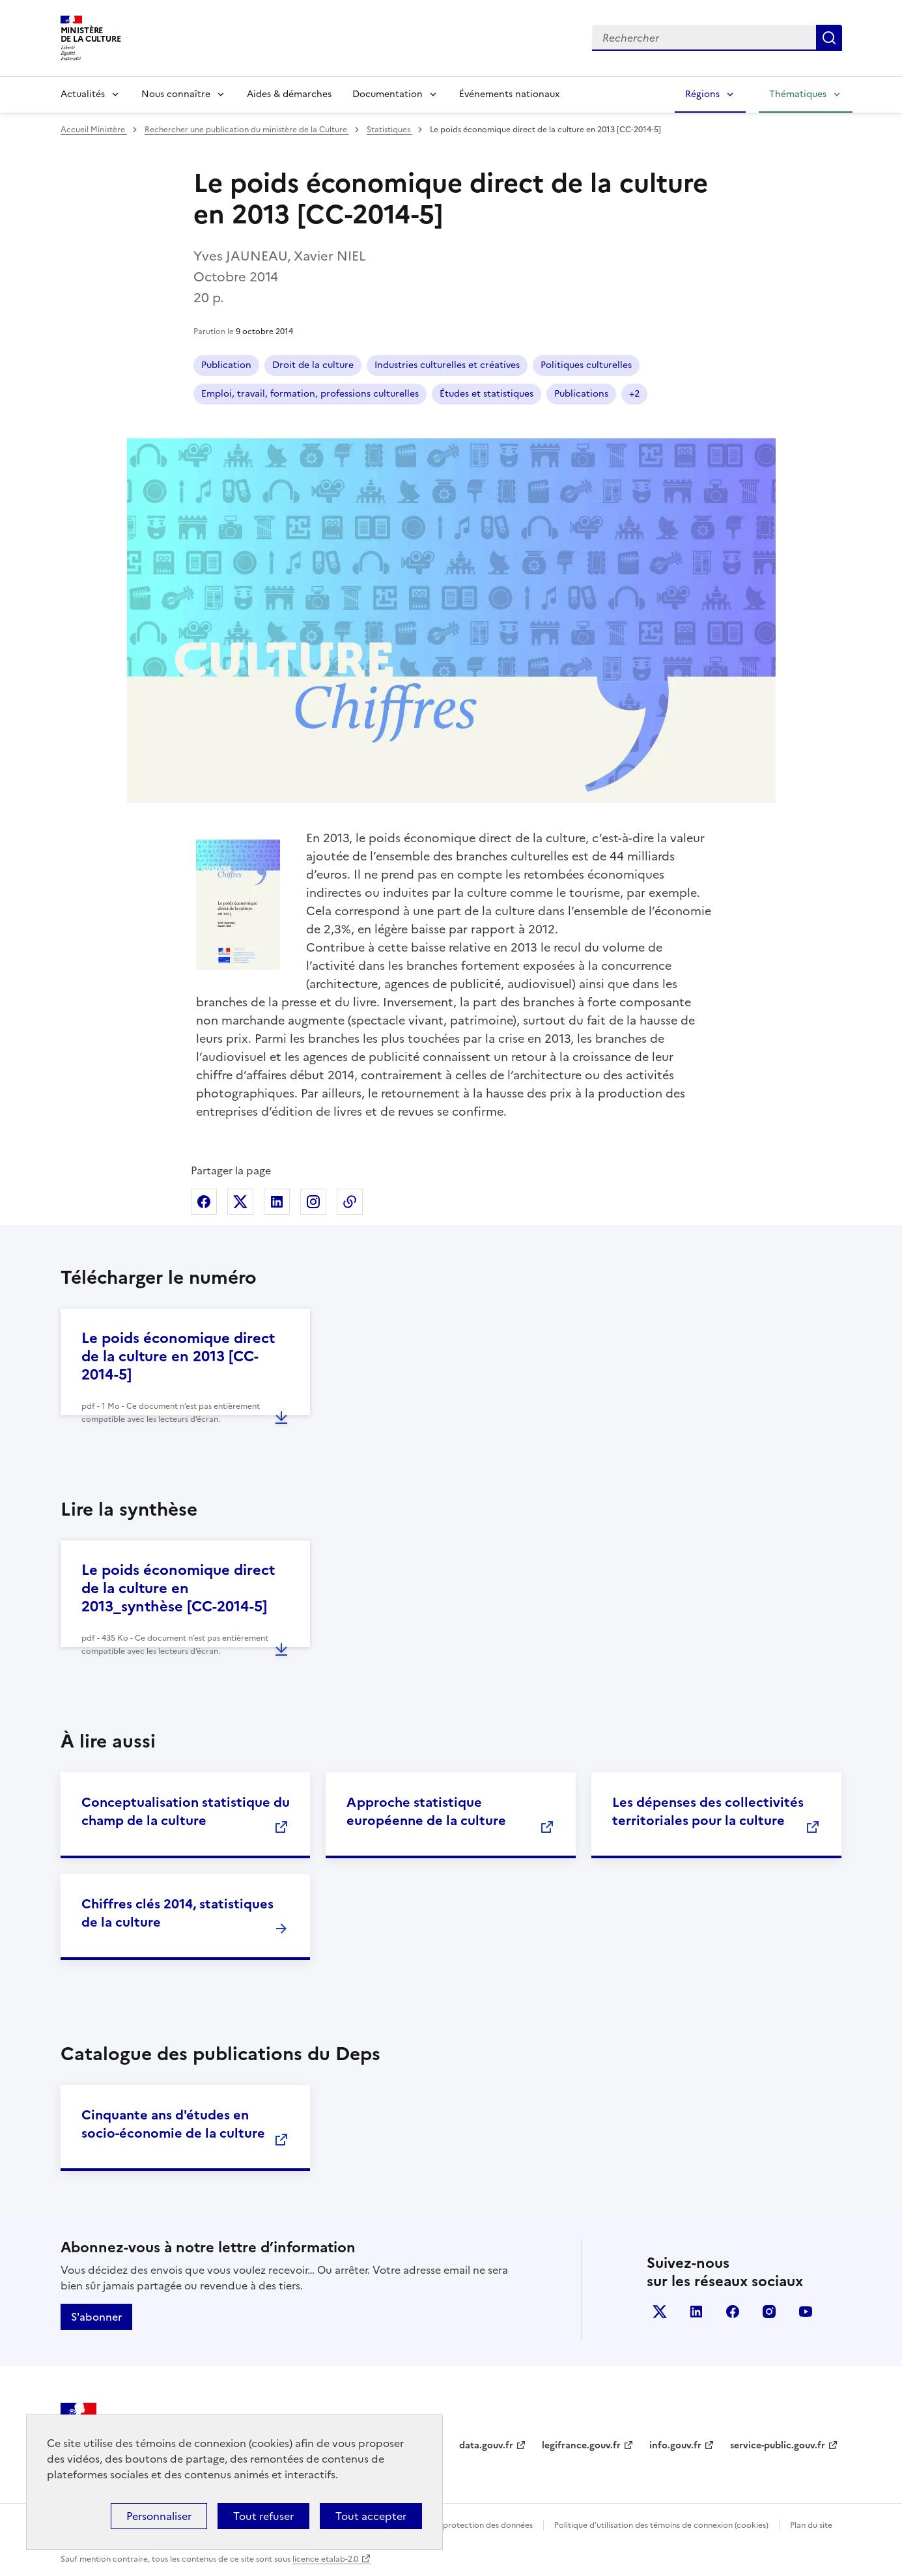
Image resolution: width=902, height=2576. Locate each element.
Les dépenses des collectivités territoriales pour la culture (708, 1811)
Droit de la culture (313, 365)
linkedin (696, 2312)
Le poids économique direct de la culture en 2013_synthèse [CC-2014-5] (178, 1588)
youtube (806, 2312)
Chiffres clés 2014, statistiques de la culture (177, 1913)
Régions (702, 94)
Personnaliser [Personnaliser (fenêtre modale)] (158, 2516)
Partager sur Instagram (313, 1202)
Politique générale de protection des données (447, 2525)
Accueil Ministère (94, 129)
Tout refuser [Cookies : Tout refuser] (263, 2516)
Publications (581, 394)
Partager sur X (240, 1202)
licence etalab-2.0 (325, 2559)
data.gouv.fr (486, 2445)
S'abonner (96, 2317)
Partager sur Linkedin (277, 1202)
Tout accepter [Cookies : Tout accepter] (370, 2516)
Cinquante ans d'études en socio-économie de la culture (173, 2124)
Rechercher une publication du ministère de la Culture (247, 129)
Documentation (387, 94)
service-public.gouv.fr (777, 2445)
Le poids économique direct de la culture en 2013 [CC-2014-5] (178, 1356)
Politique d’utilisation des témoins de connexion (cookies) (661, 2525)
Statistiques (389, 129)
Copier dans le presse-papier (350, 1202)
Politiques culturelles (586, 365)
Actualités (83, 94)
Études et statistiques (486, 394)
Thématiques (797, 94)
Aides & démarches (289, 94)
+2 (634, 394)
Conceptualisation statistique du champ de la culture (185, 1811)
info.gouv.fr (675, 2445)
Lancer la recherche (829, 38)
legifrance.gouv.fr (581, 2445)
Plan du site (811, 2525)
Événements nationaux (509, 94)
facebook (733, 2312)
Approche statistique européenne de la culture (426, 1811)
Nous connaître (175, 94)
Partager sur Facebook (204, 1202)
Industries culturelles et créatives (447, 365)
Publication (226, 365)
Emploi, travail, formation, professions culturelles (310, 394)
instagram (769, 2312)
